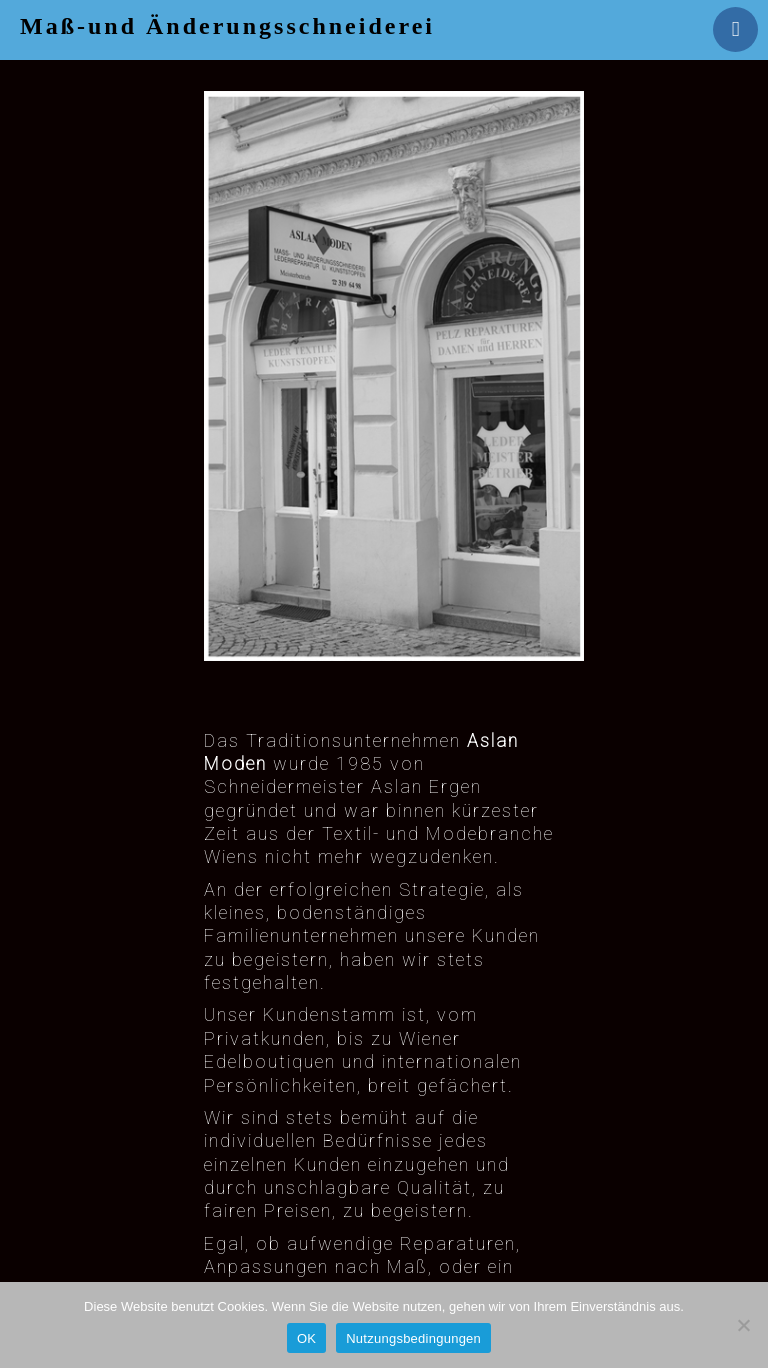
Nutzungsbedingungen (413, 1338)
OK (306, 1338)
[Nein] (743, 1325)
